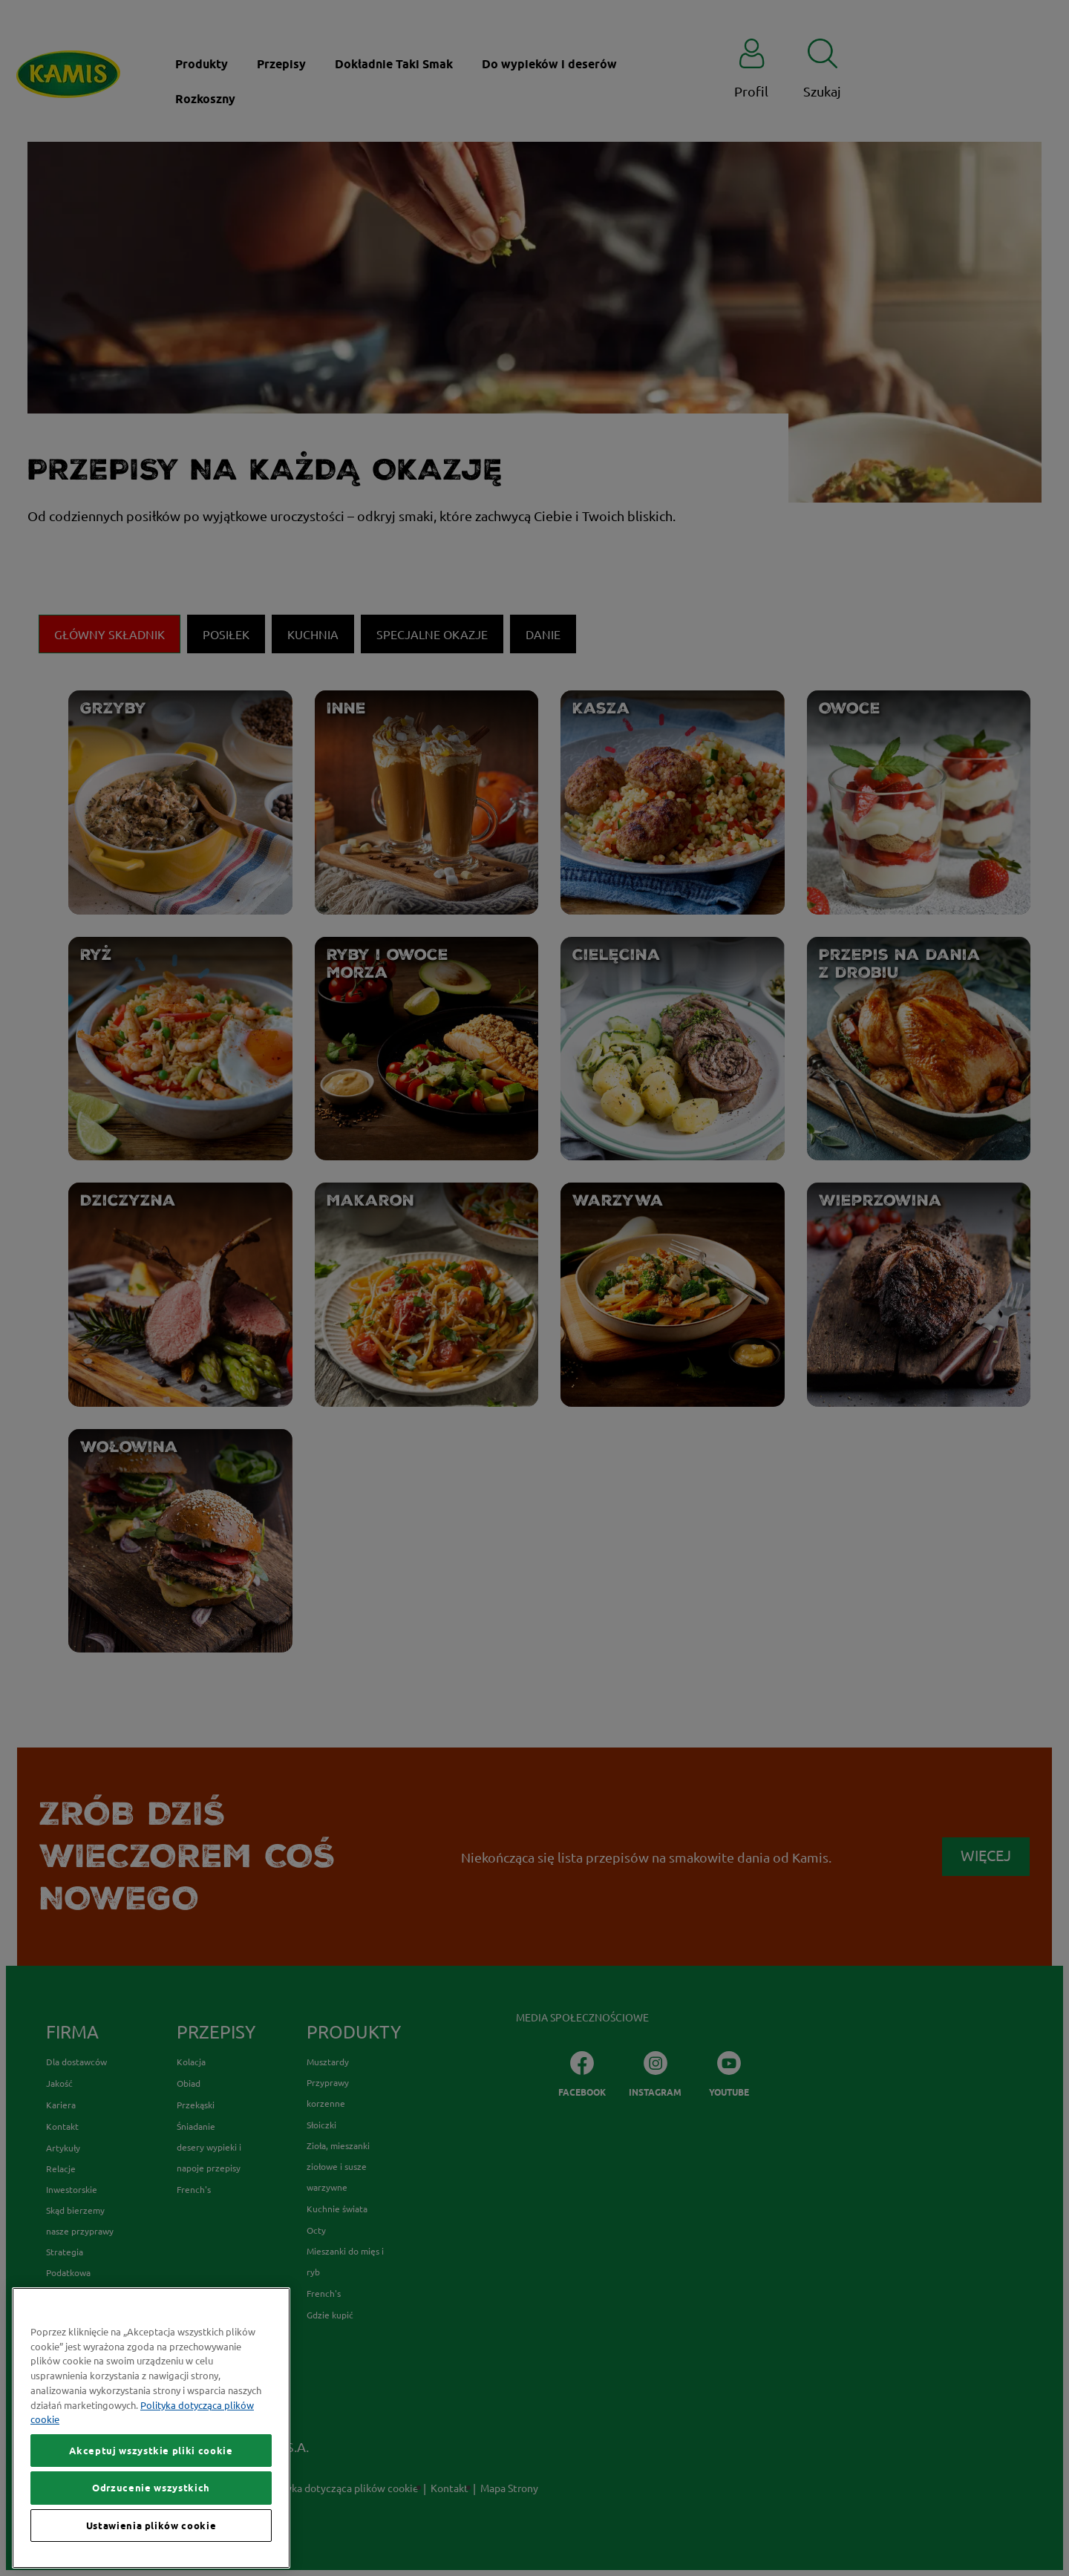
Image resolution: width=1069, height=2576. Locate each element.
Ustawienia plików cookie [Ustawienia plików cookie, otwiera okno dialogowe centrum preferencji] (151, 2559)
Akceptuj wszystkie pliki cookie (150, 2484)
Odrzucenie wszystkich (151, 2522)
